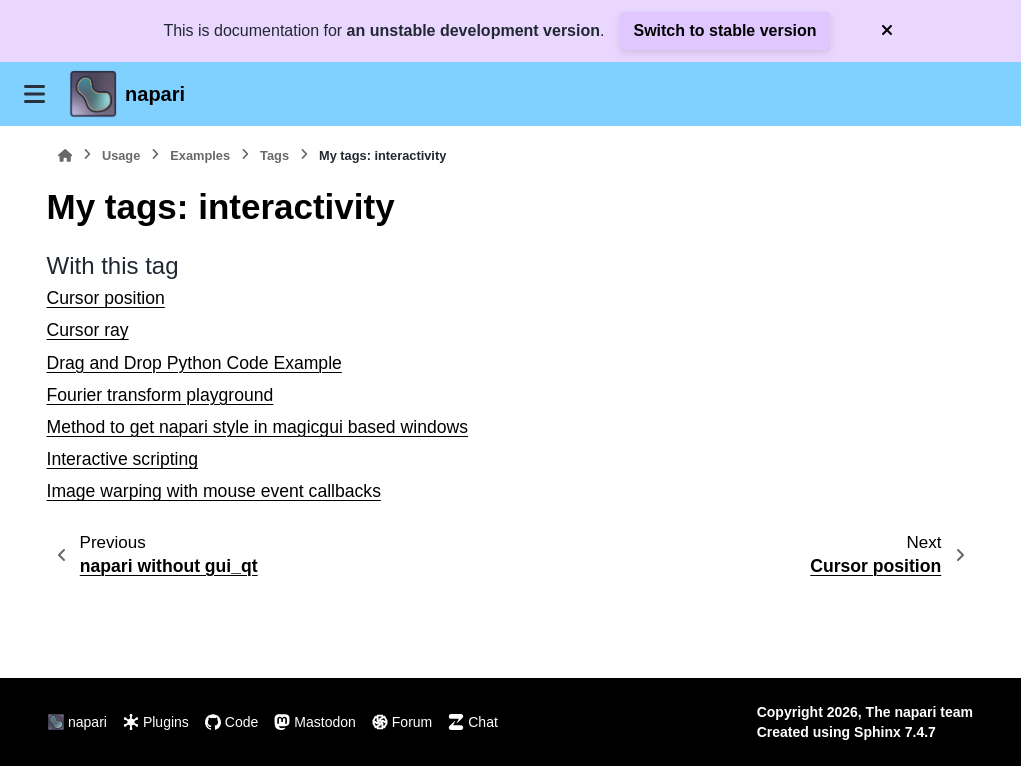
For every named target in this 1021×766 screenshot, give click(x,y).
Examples (200, 155)
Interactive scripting (123, 459)
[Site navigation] (34, 94)
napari (155, 94)
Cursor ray (88, 330)
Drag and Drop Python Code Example (194, 363)
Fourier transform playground (160, 395)
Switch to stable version (724, 30)
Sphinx (877, 732)
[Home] (65, 155)
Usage (121, 155)
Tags (274, 155)
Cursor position (106, 298)
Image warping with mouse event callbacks (214, 491)
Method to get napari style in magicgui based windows (258, 427)
